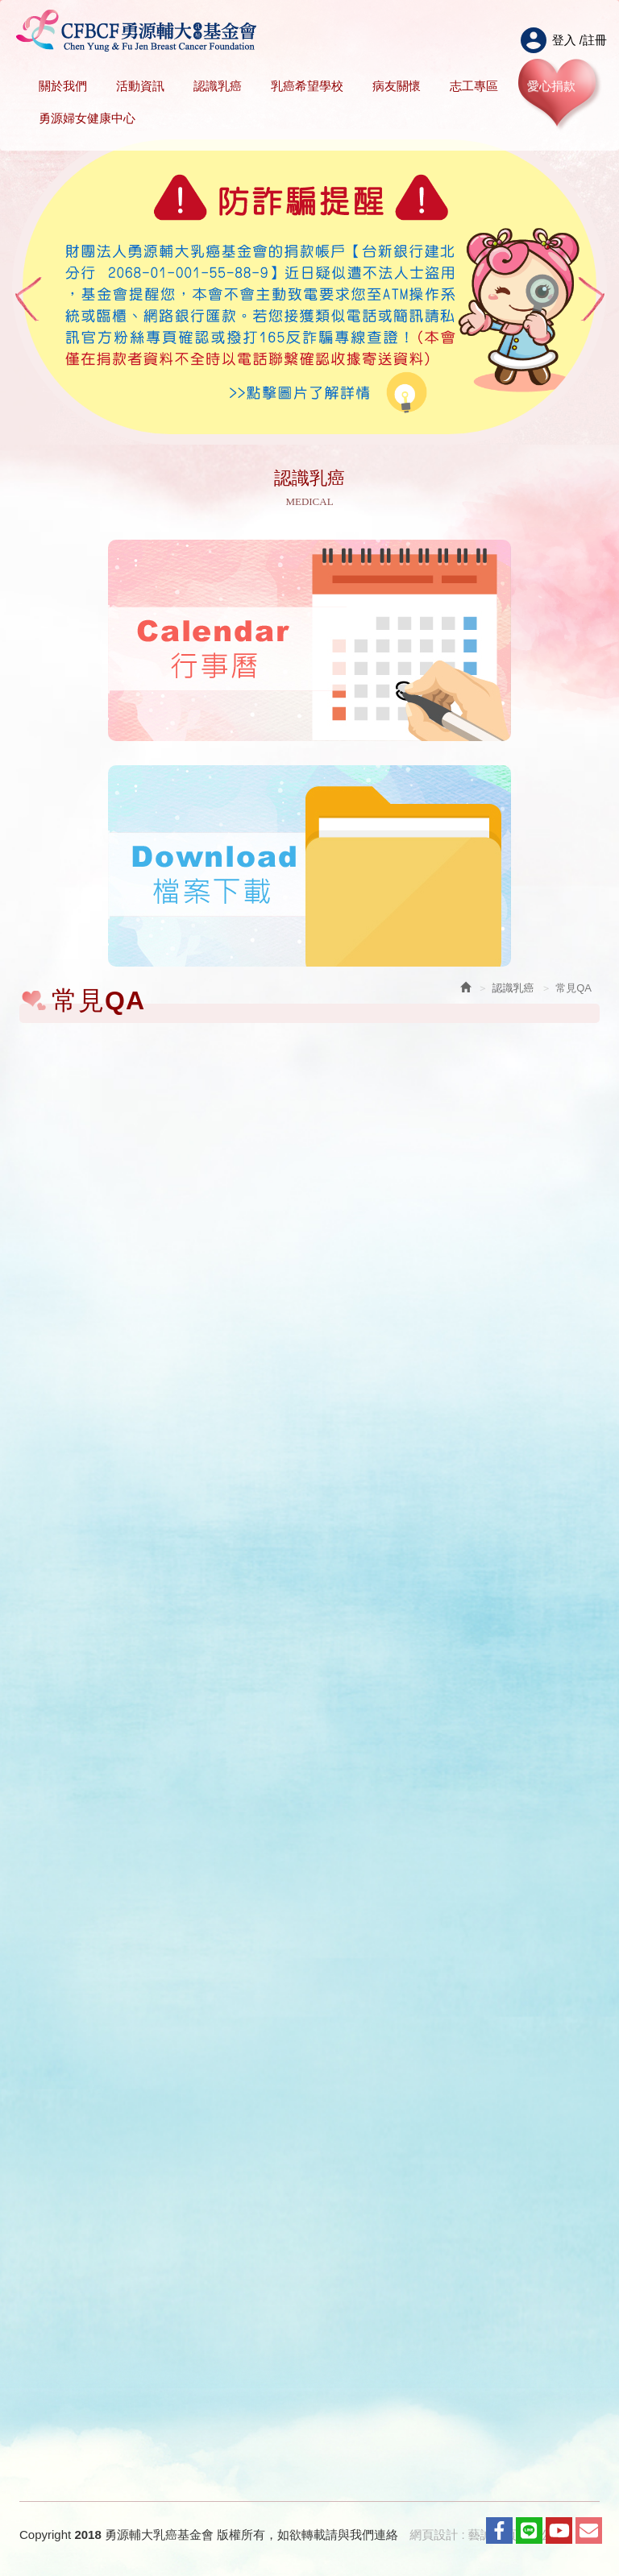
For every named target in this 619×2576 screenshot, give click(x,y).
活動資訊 (140, 86)
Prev (27, 299)
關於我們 (63, 86)
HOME (136, 31)
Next (591, 299)
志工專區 (474, 86)
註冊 (595, 40)
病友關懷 (396, 86)
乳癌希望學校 (307, 86)
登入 (564, 40)
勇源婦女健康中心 (87, 118)
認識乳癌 (217, 86)
